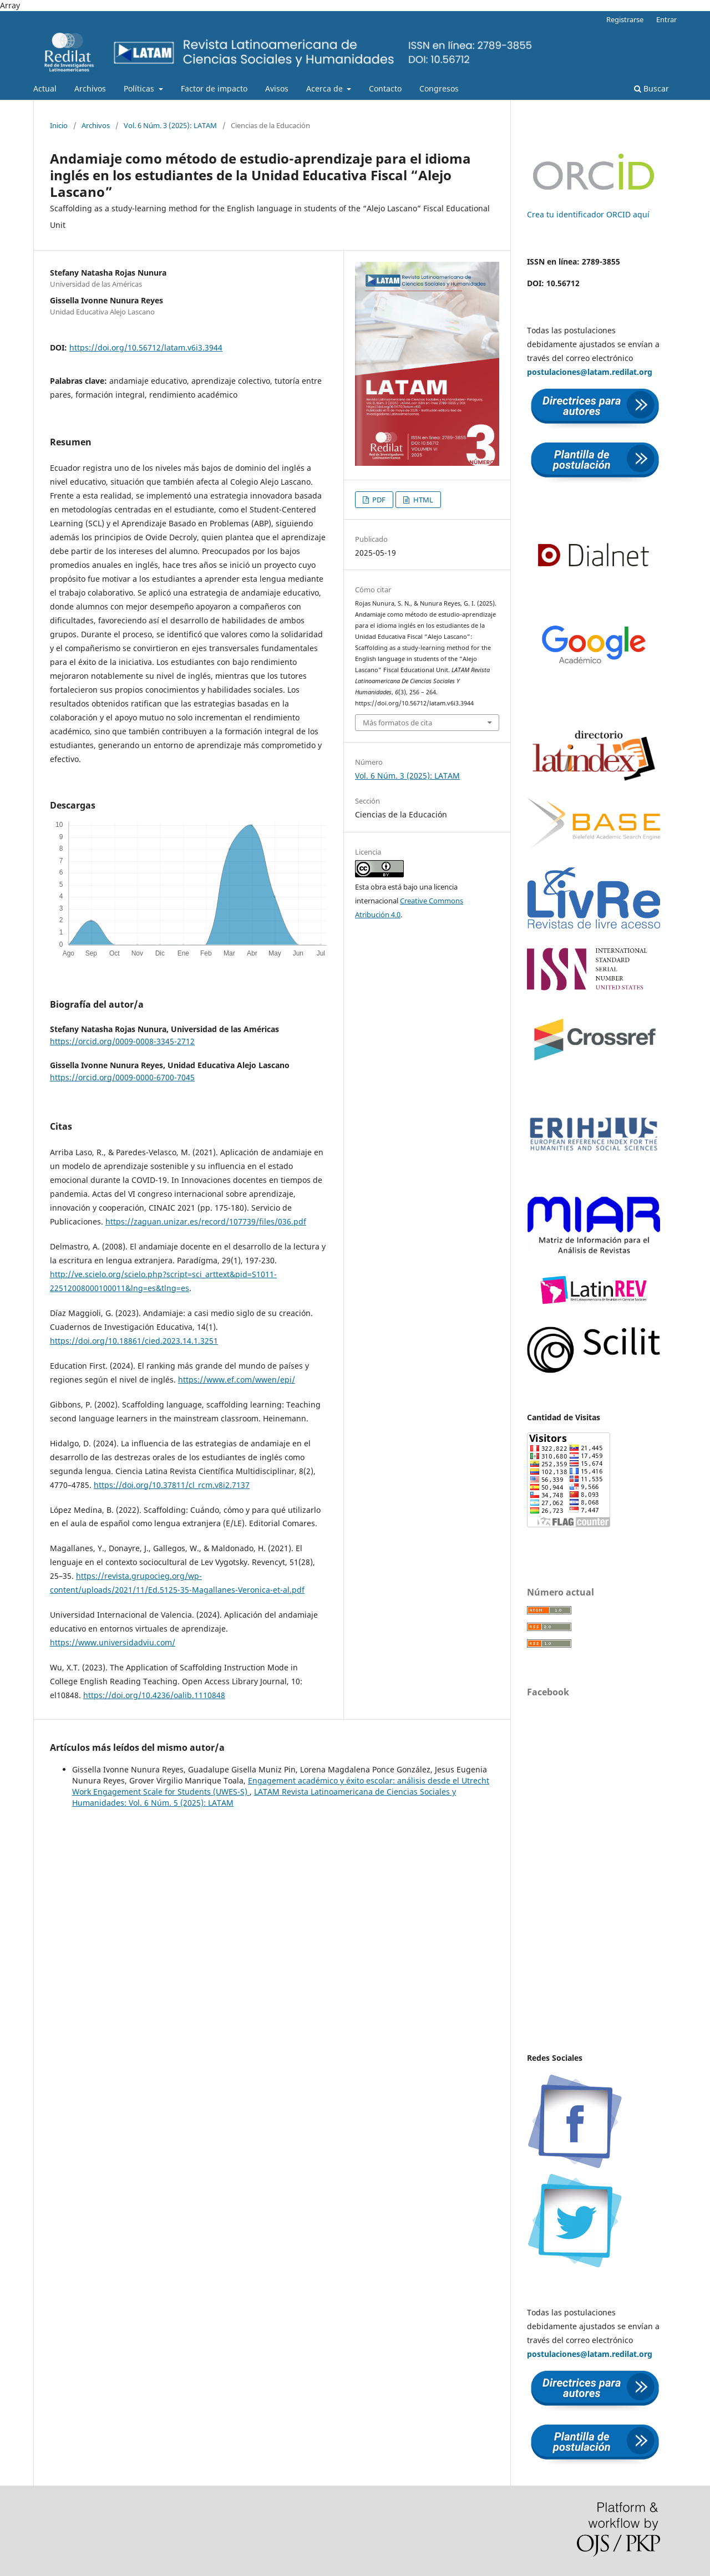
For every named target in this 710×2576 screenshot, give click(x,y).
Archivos (90, 88)
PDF (378, 500)
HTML (422, 500)
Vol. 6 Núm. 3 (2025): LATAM (170, 125)
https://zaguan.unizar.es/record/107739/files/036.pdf (205, 1221)
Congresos (439, 88)
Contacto (385, 88)
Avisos (276, 88)
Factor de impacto (214, 88)
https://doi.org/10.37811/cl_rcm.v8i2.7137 (172, 1485)
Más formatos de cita (397, 723)
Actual (45, 88)
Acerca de (325, 88)
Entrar (666, 19)
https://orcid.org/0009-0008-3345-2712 (122, 1041)
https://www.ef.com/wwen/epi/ (236, 1379)
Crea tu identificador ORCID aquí (588, 214)
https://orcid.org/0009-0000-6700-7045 (122, 1077)
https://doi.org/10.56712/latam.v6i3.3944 (145, 347)
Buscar (651, 88)
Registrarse (624, 19)
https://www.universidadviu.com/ (112, 1642)
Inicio (59, 125)
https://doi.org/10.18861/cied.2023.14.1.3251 (134, 1340)
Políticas (140, 88)
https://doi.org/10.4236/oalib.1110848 (154, 1695)
